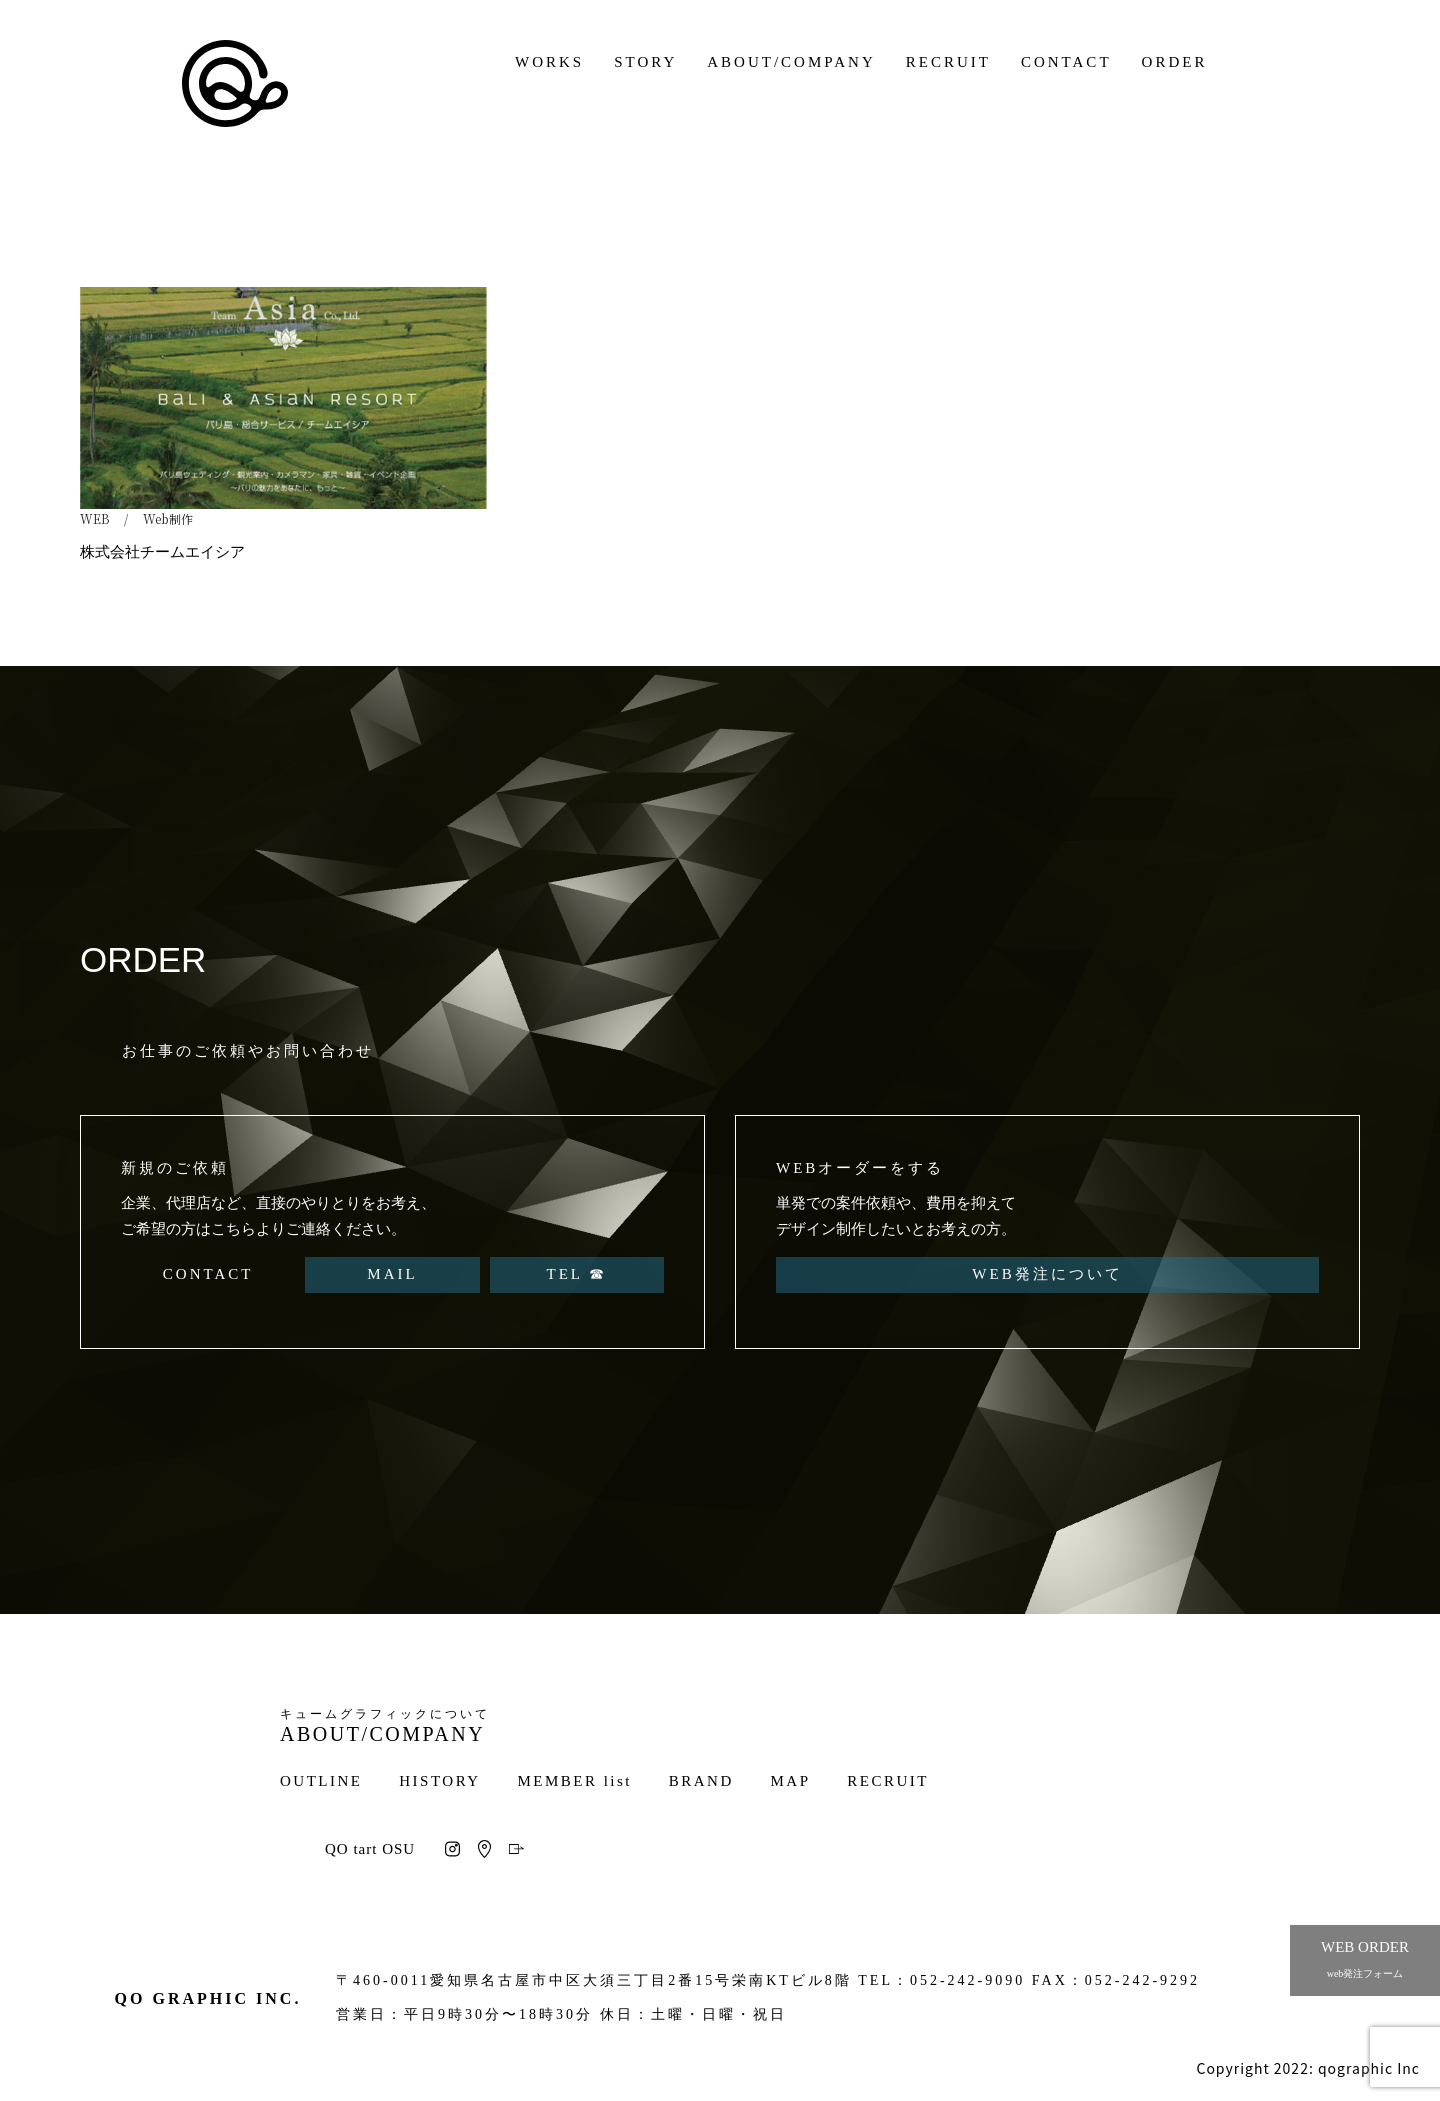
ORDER (1175, 62)
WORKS (549, 62)
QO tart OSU (370, 1849)
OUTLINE (321, 1781)
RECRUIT (948, 62)
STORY (645, 62)
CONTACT (1066, 62)
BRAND (701, 1781)
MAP (791, 1781)
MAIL (392, 1274)
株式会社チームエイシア (162, 551)
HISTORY (439, 1781)
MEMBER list (574, 1781)
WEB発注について (1047, 1274)
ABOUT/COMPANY (791, 62)
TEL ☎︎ (576, 1274)
